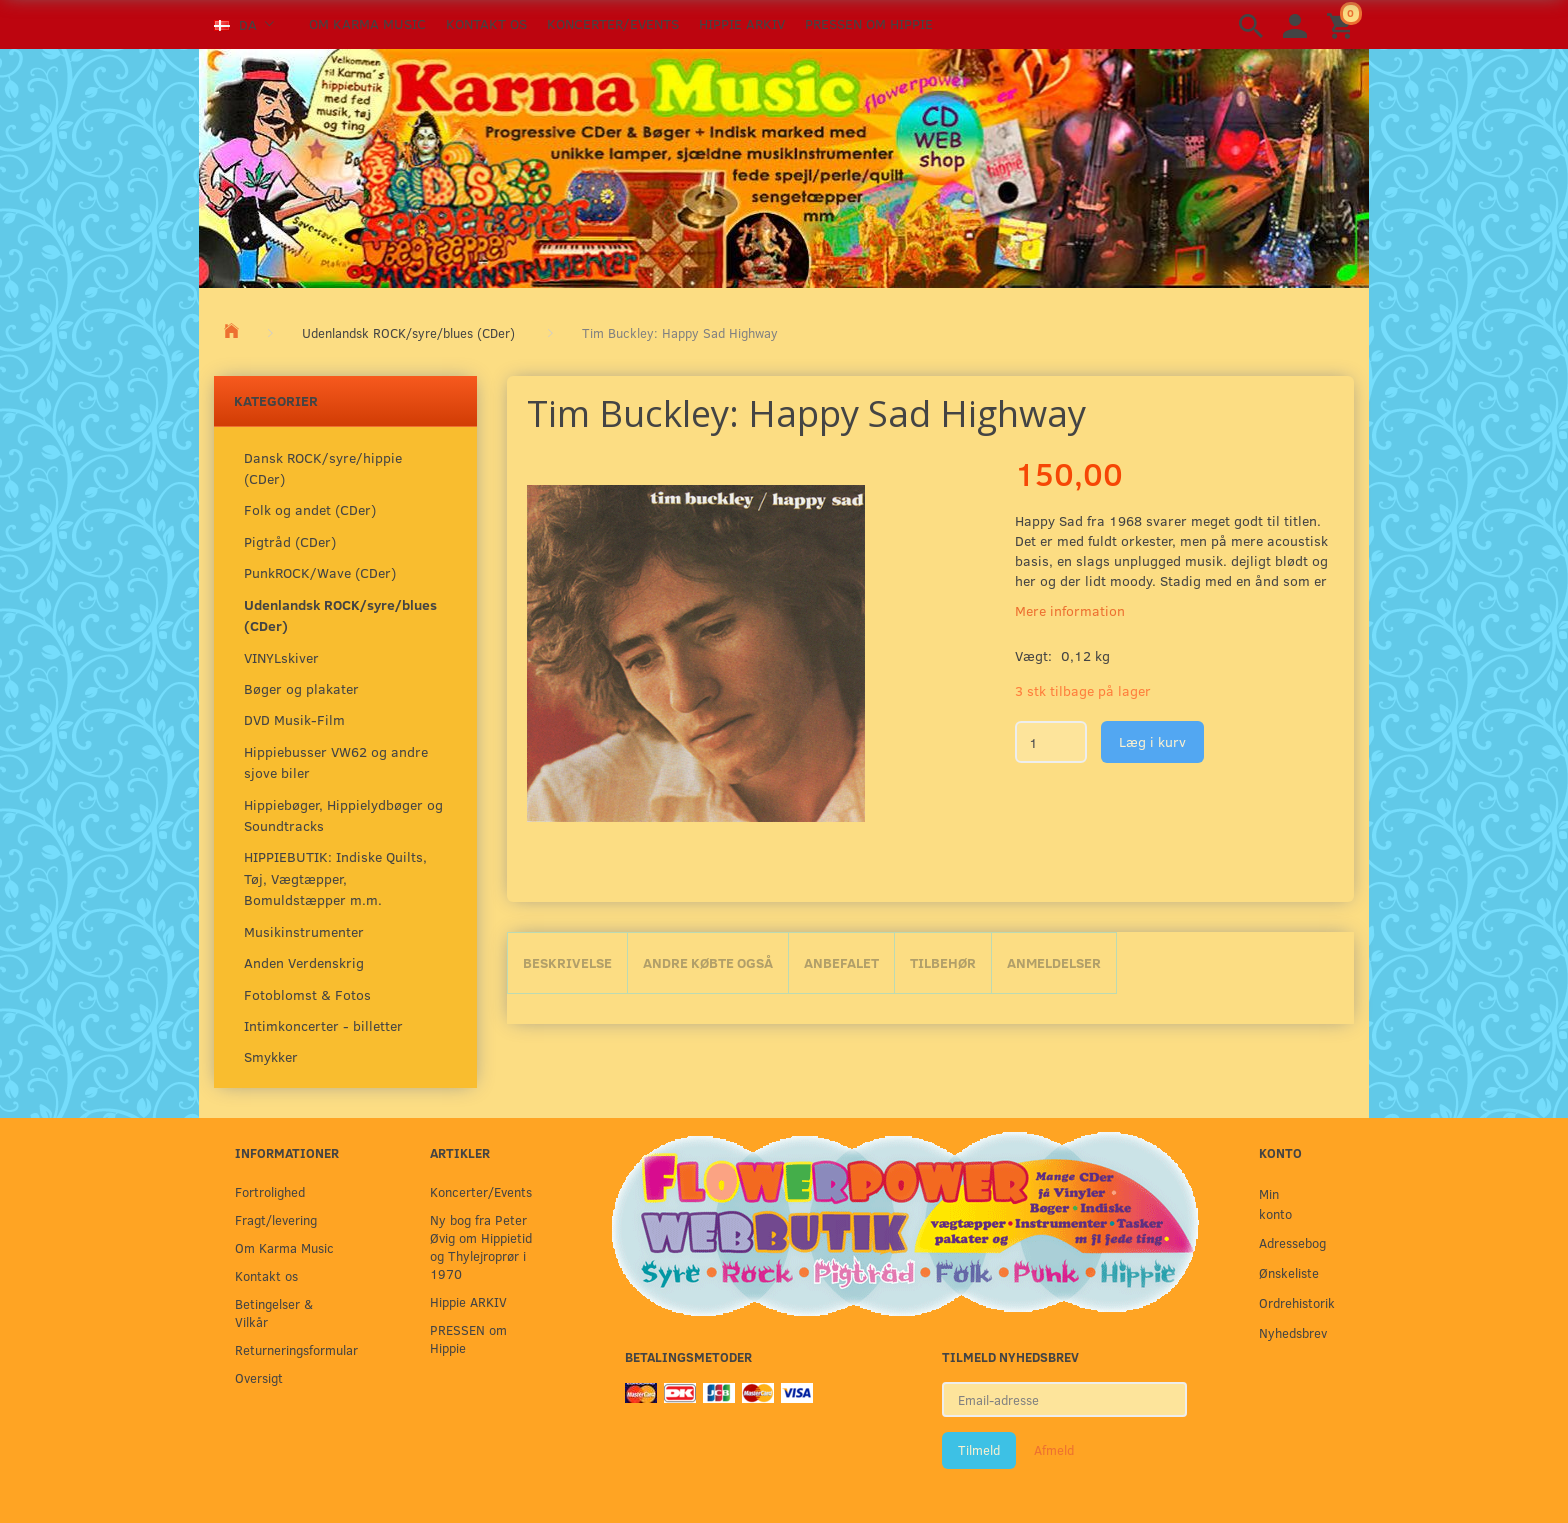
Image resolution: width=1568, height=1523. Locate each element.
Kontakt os (486, 23)
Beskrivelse (567, 962)
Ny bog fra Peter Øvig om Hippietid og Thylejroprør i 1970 (481, 1246)
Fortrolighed (270, 1191)
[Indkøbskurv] (1343, 24)
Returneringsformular (291, 1349)
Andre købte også (708, 962)
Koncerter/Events (613, 23)
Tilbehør (943, 962)
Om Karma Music (367, 23)
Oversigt (259, 1377)
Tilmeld (979, 1450)
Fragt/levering (276, 1219)
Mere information (1070, 610)
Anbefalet (841, 962)
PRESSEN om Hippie (869, 23)
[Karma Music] (784, 166)
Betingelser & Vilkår (274, 1312)
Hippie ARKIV (742, 23)
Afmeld (1054, 1450)
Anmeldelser (1054, 962)
